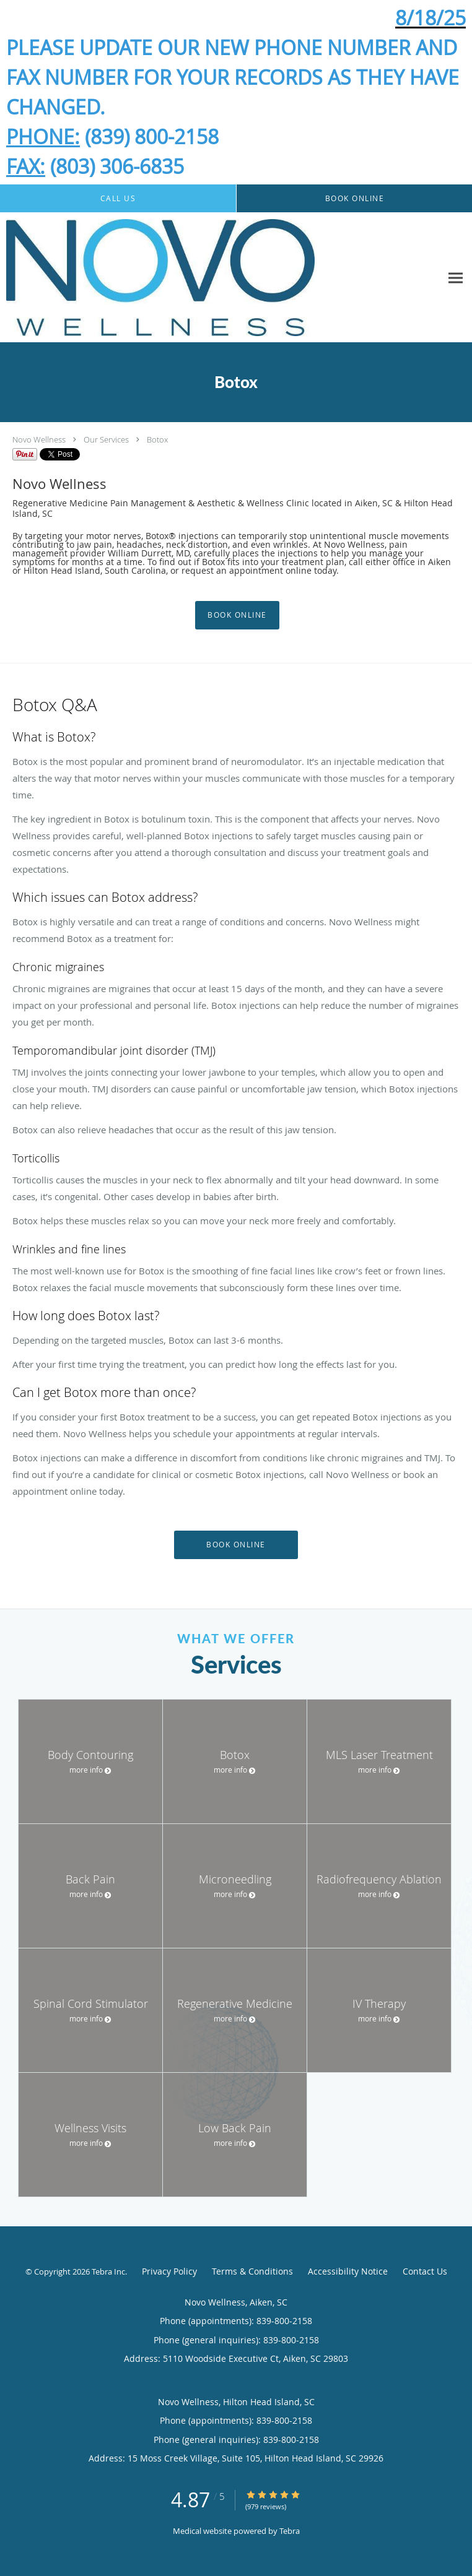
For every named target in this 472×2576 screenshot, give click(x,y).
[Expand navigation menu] (456, 277)
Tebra (289, 2530)
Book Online (237, 615)
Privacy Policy (169, 2271)
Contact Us (425, 2271)
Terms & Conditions (252, 2271)
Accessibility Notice (348, 2271)
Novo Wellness (39, 439)
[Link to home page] (220, 277)
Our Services (106, 439)
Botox (157, 439)
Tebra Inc (108, 2271)
